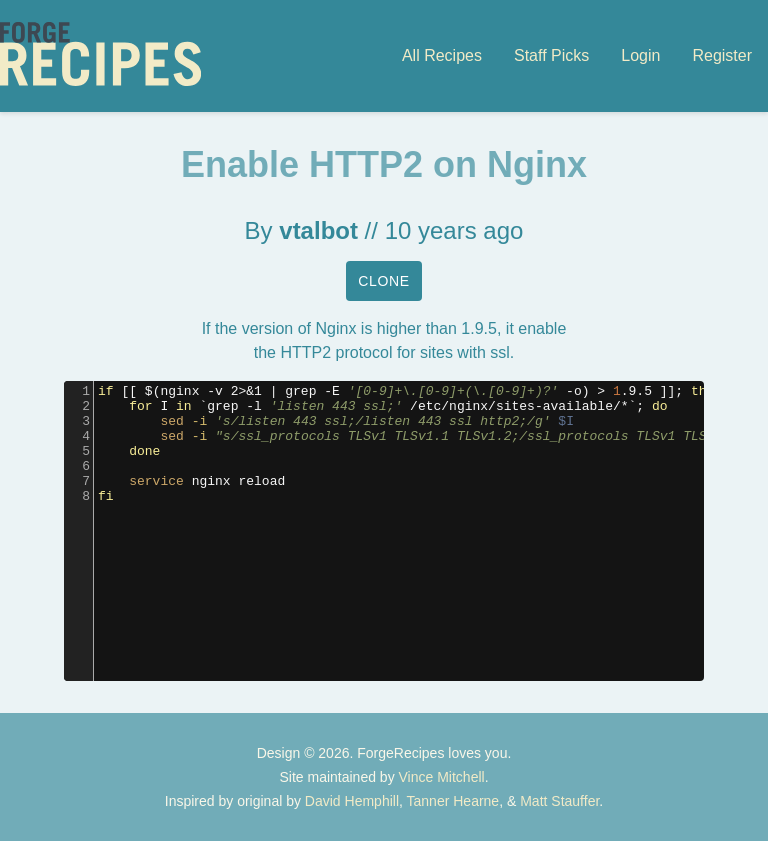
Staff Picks (551, 55)
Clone (384, 281)
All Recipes (442, 55)
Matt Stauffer (559, 801)
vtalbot (318, 230)
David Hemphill (352, 801)
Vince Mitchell (442, 777)
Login (640, 55)
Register (722, 55)
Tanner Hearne (453, 801)
